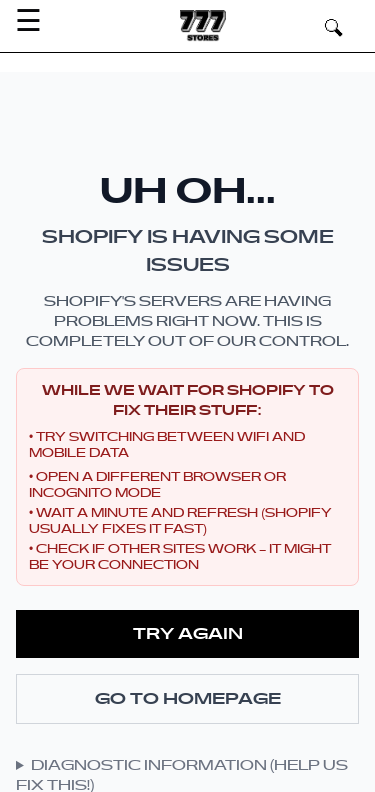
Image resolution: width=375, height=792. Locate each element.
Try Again (188, 634)
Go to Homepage (188, 699)
